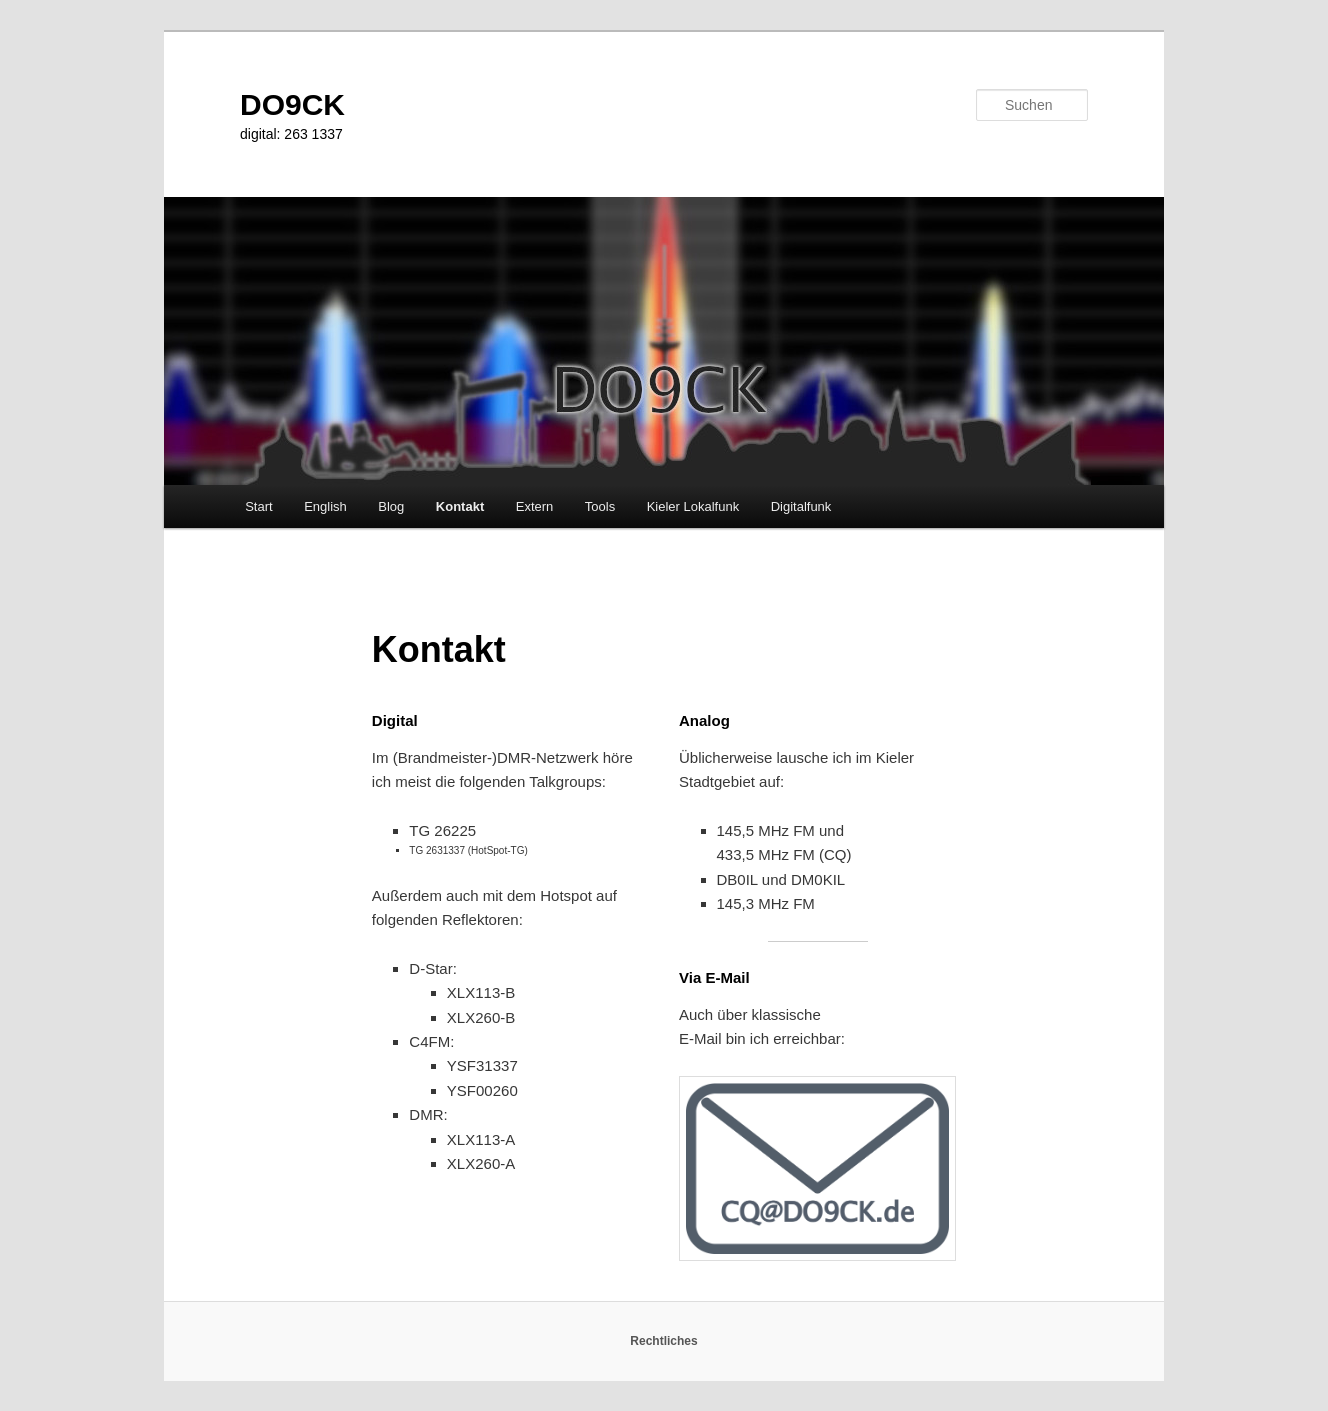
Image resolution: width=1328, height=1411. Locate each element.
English (325, 506)
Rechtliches (663, 1341)
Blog (391, 506)
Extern (535, 506)
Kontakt (460, 506)
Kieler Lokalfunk (693, 506)
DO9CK (292, 104)
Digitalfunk (801, 506)
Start (258, 506)
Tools (600, 506)
